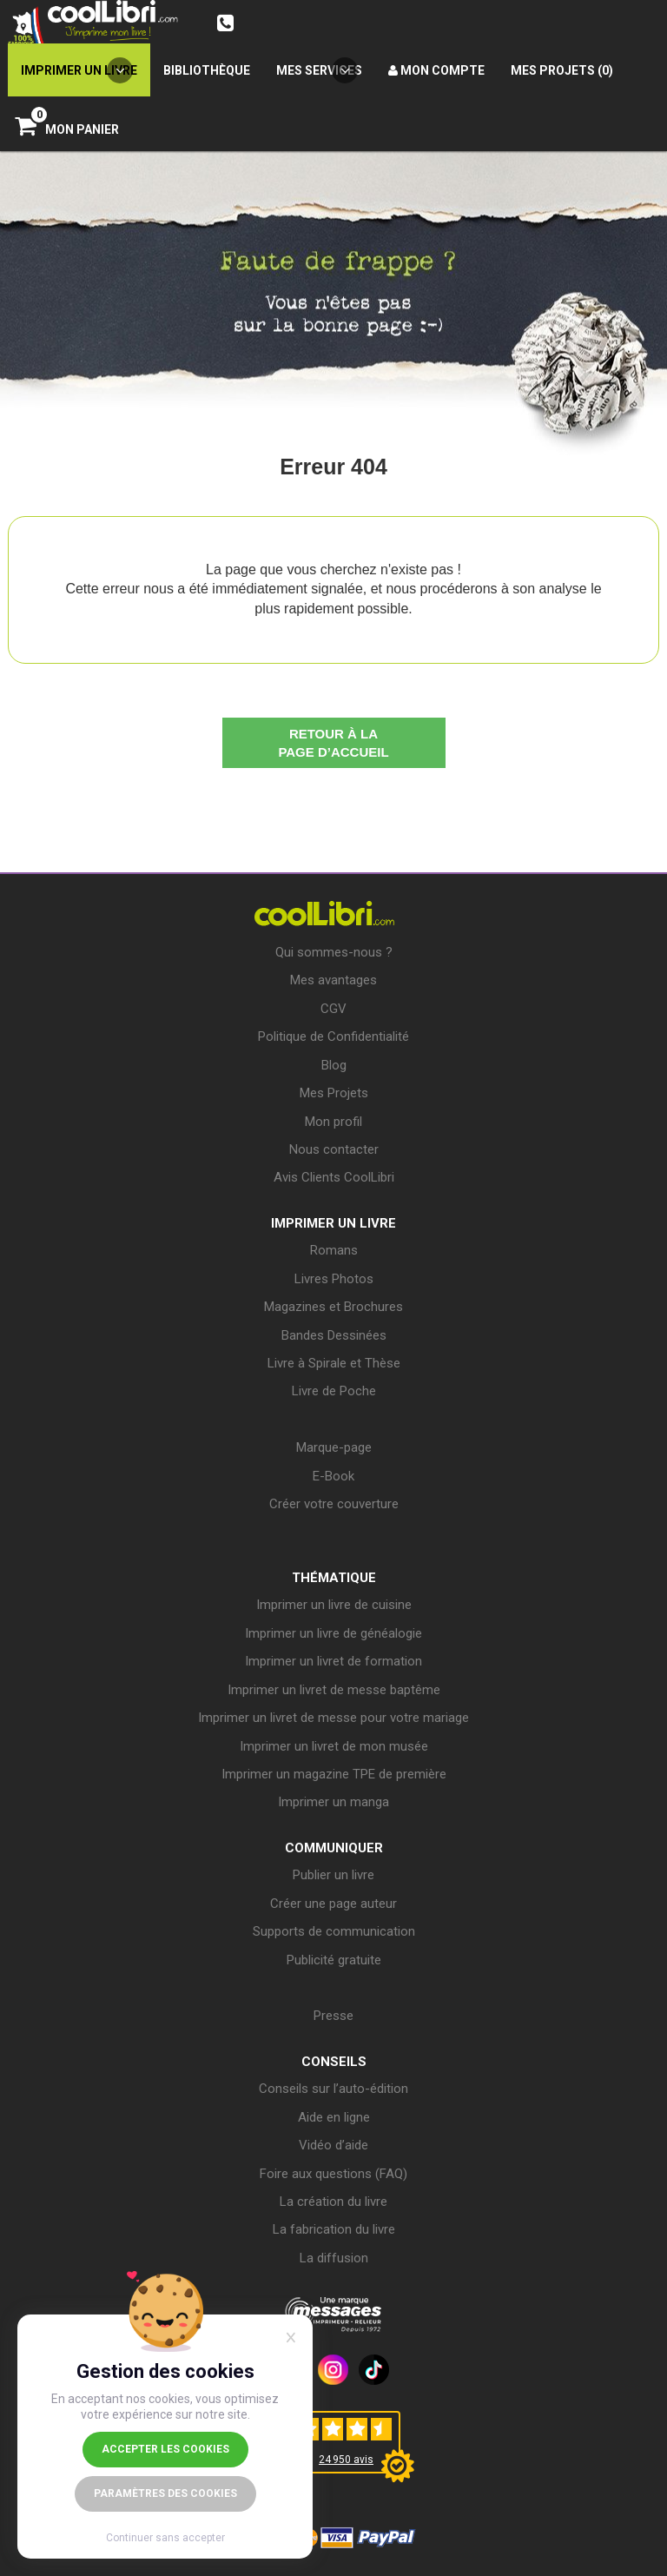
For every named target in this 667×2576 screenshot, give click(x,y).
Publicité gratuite (334, 1960)
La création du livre (333, 2201)
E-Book (333, 1476)
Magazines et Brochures (333, 1306)
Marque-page (334, 1447)
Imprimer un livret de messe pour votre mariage (333, 1717)
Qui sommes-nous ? (334, 952)
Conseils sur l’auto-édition (333, 2088)
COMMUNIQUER (334, 1848)
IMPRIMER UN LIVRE (333, 1223)
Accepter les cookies (165, 2449)
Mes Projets (334, 1093)
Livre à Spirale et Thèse (333, 1363)
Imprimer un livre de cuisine (334, 1604)
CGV (333, 1008)
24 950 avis (346, 2459)
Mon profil (333, 1121)
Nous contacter (334, 1149)
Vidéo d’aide (333, 2145)
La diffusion (334, 2258)
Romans (334, 1250)
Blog (334, 1065)
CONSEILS (334, 2061)
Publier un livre (333, 1875)
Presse (333, 2015)
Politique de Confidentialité (333, 1036)
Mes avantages (333, 980)
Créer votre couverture (334, 1504)
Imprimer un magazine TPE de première (333, 1774)
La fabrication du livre (334, 2229)
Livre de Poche (334, 1391)
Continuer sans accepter (165, 2538)
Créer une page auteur (333, 1903)
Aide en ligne (334, 2117)
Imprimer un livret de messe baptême (334, 1690)
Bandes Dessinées (333, 1335)
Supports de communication (334, 1931)
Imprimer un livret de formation (333, 1661)
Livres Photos (333, 1279)
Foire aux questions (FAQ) (333, 2174)
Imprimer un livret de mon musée (334, 1746)
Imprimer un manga (333, 1802)
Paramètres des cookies (165, 2493)
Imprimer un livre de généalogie (333, 1633)
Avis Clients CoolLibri (334, 1177)
